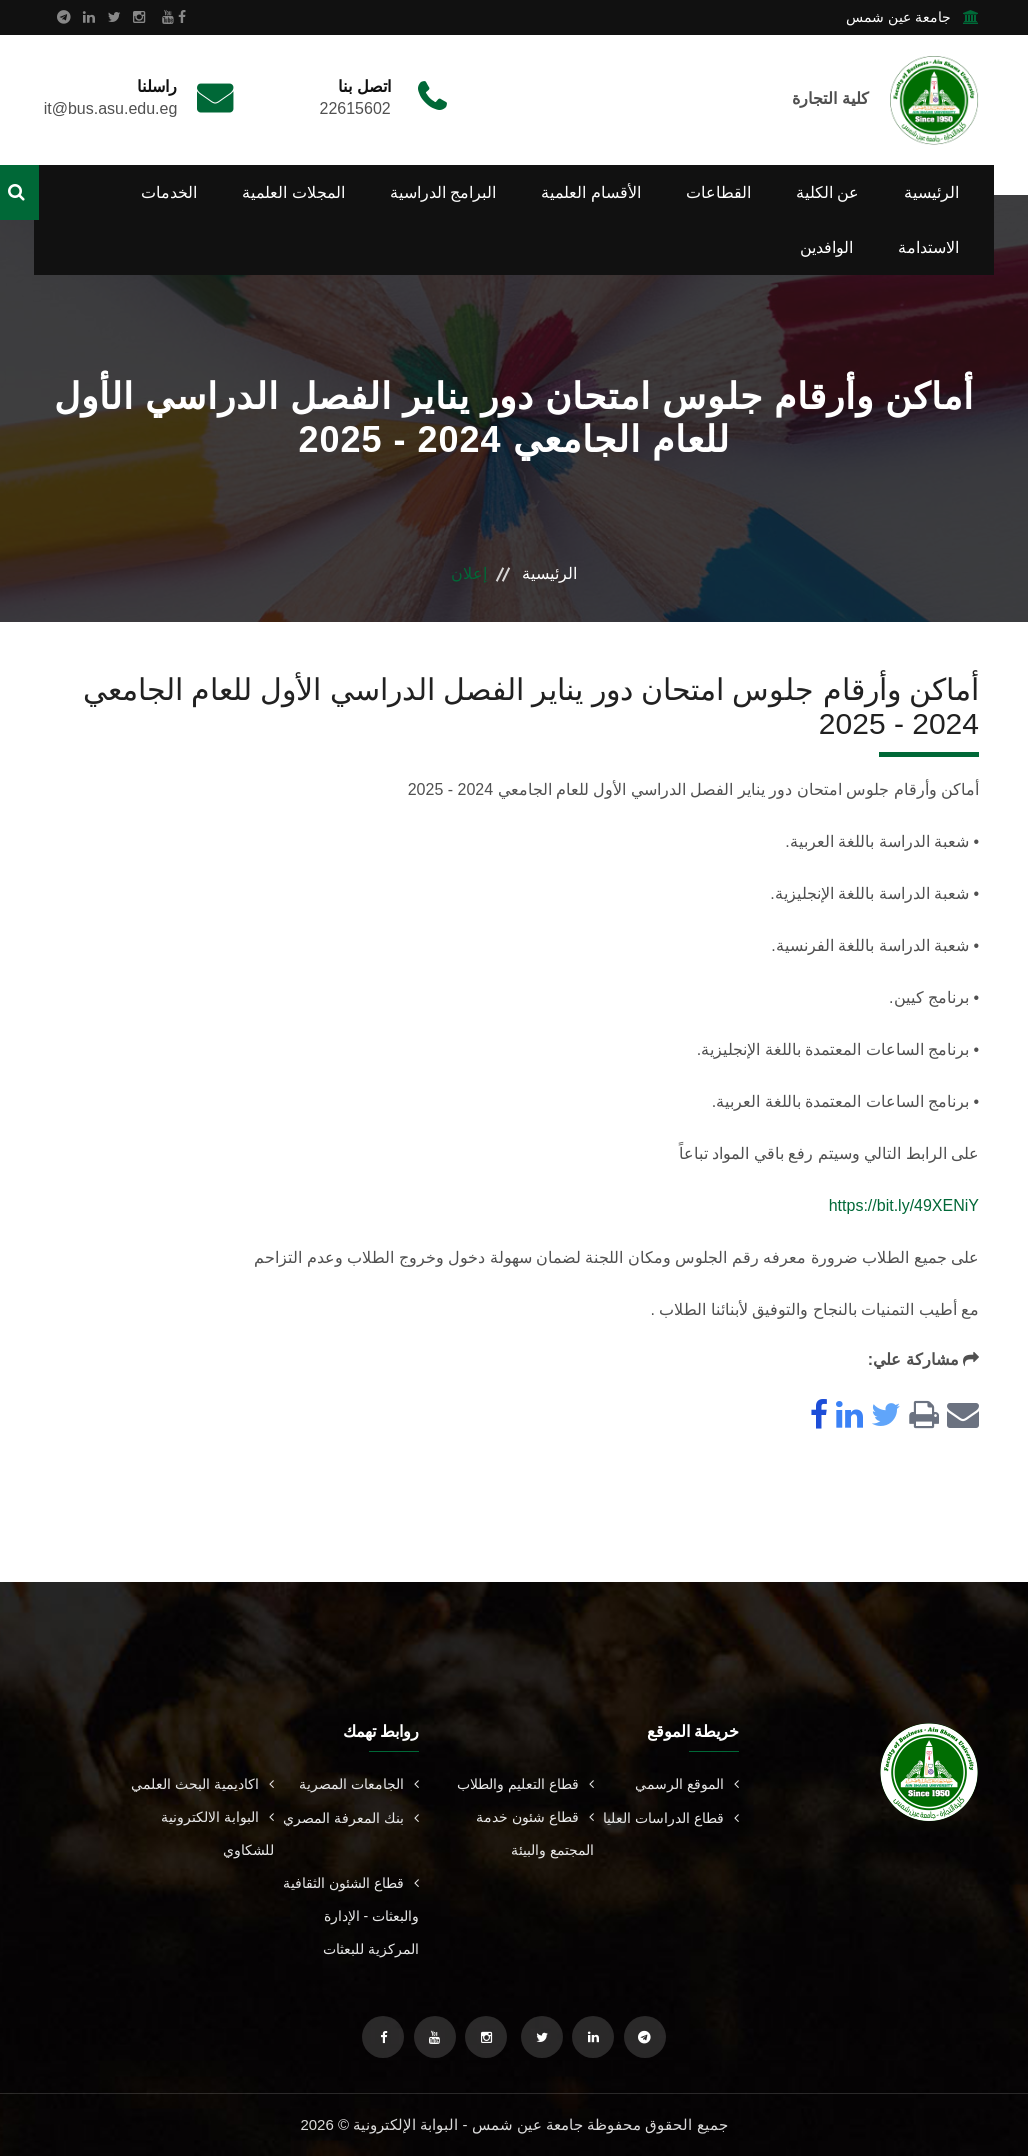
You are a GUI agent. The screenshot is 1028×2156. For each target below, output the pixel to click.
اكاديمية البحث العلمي (202, 1784)
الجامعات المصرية (359, 1784)
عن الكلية (827, 192)
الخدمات (169, 192)
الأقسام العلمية (590, 192)
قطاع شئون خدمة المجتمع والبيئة (535, 1833)
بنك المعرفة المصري (351, 1818)
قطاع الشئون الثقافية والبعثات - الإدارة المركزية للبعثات (351, 1916)
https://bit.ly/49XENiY (904, 1205)
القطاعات (718, 192)
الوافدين (826, 247)
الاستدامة (928, 247)
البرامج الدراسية (443, 192)
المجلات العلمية (293, 192)
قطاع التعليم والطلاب (525, 1784)
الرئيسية (931, 192)
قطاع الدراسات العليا (671, 1818)
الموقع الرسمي (687, 1784)
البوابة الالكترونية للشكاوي (217, 1833)
